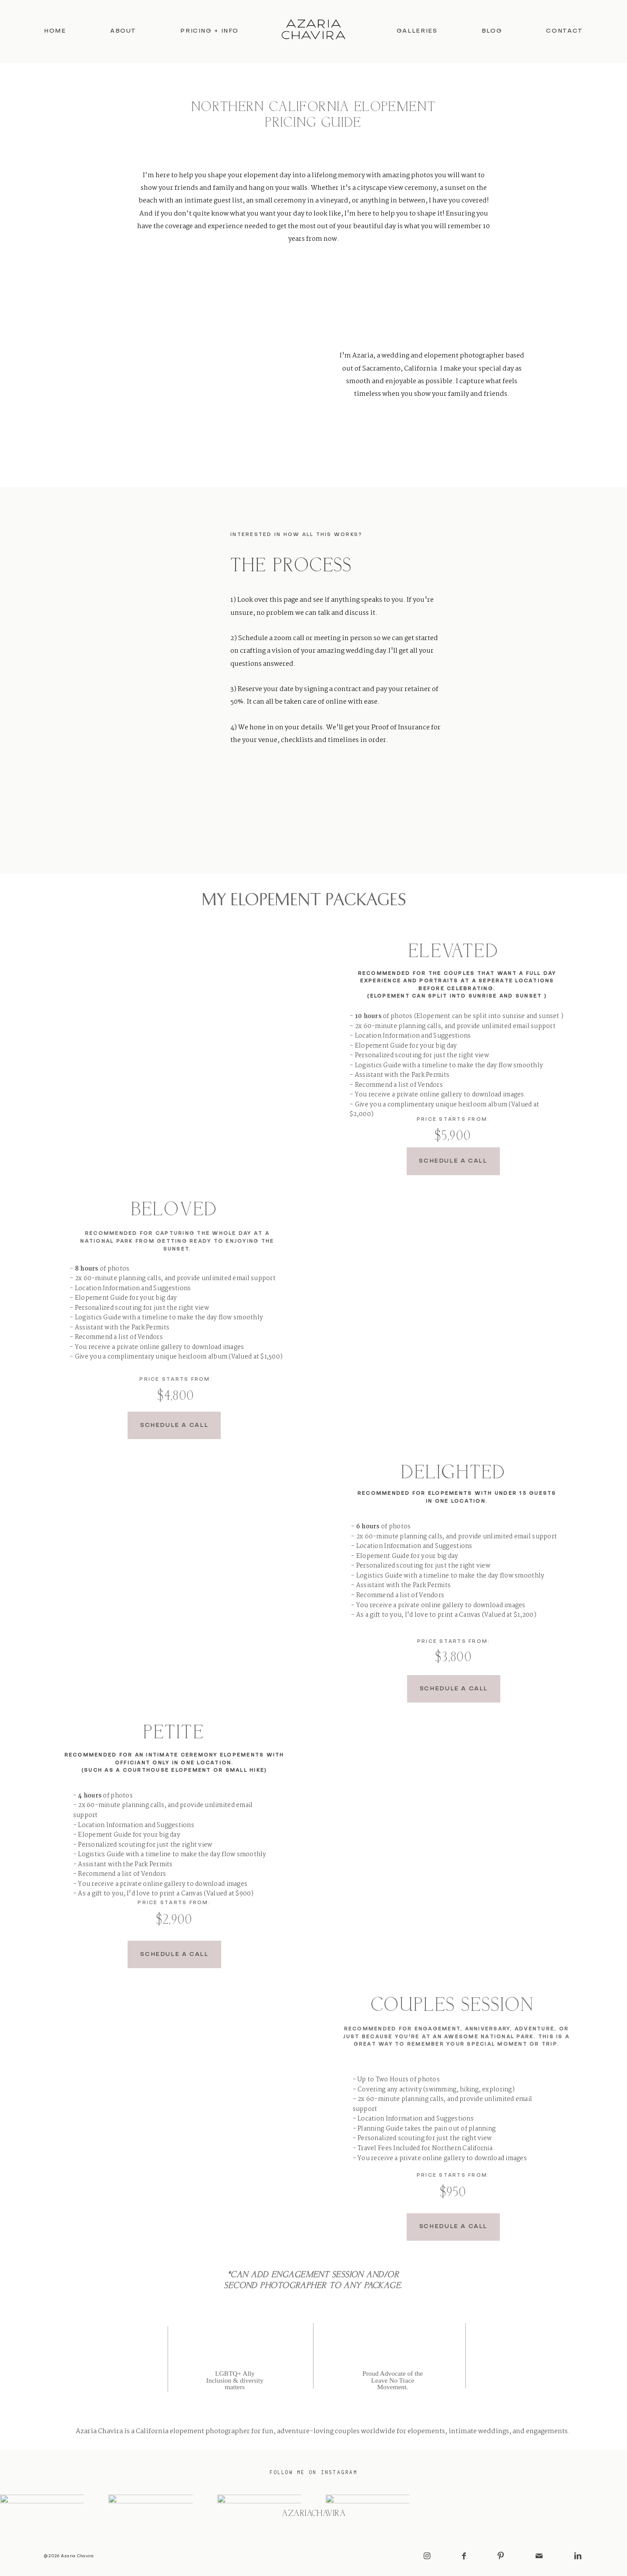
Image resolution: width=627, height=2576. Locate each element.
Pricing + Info (209, 31)
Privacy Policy (313, 2411)
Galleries (417, 31)
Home (55, 31)
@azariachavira (313, 2514)
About (123, 31)
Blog (492, 31)
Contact (564, 31)
